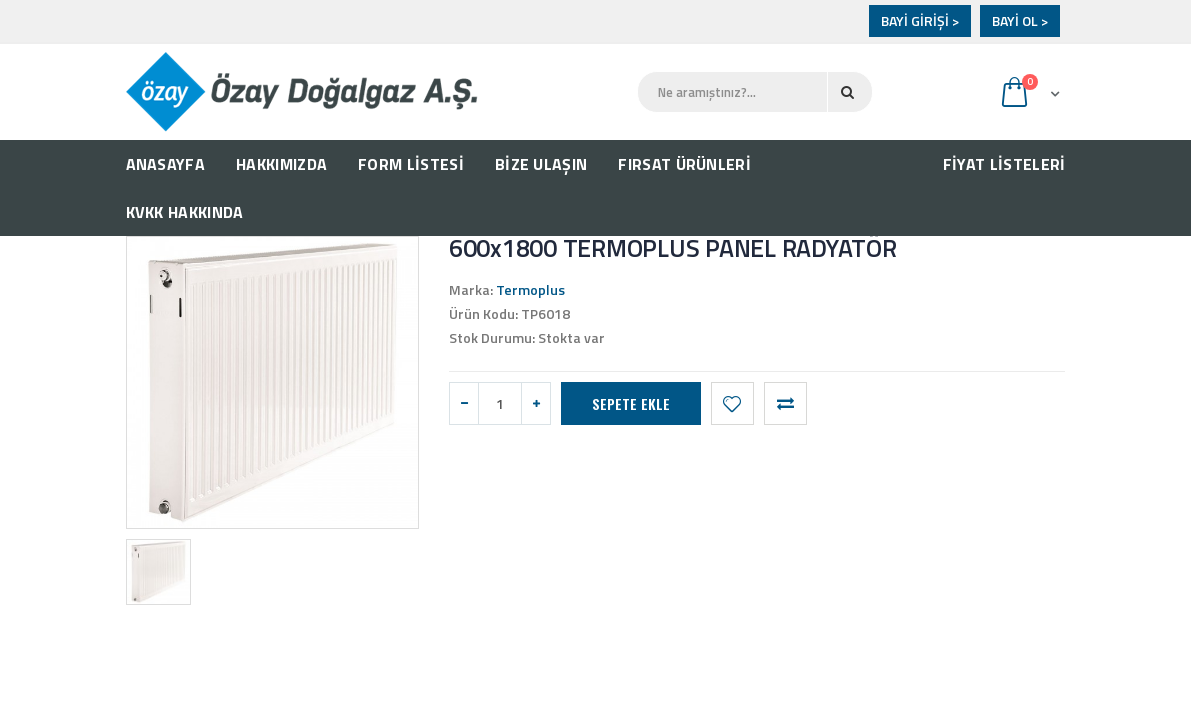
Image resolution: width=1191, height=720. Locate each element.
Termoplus (530, 289)
